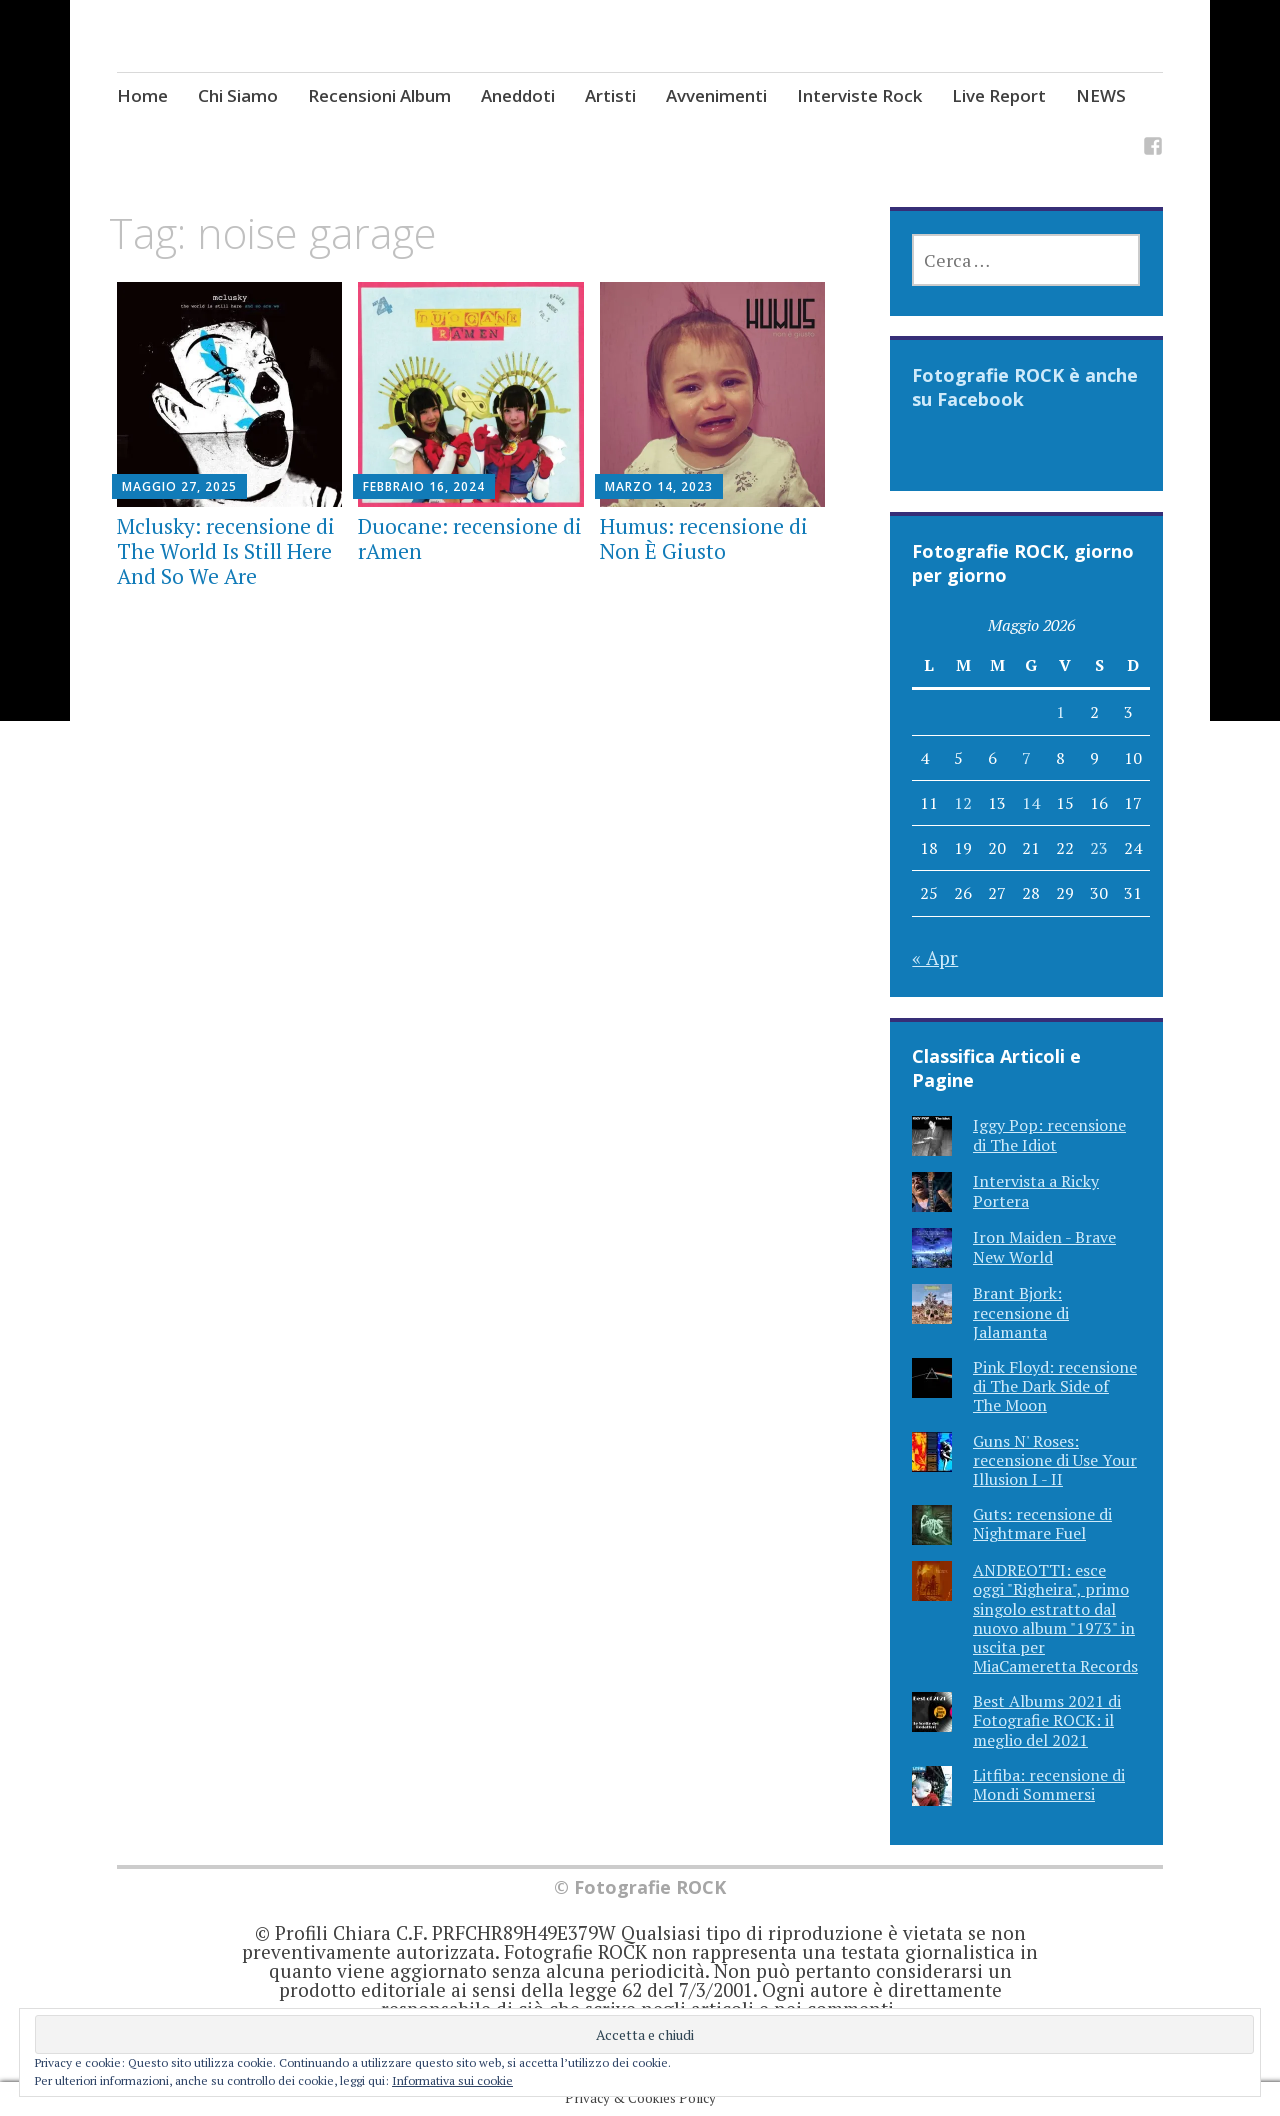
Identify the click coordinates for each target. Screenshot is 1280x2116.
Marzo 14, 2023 (659, 486)
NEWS (1101, 95)
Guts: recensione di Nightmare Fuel (1042, 1523)
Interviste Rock (859, 95)
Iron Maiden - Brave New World (1044, 1246)
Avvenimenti (716, 95)
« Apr (935, 957)
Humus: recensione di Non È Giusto (704, 538)
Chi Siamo (238, 95)
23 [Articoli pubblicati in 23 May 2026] (1099, 848)
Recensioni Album (379, 95)
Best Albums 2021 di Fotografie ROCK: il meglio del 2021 (1047, 1720)
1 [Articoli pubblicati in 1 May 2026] (1060, 712)
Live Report (999, 95)
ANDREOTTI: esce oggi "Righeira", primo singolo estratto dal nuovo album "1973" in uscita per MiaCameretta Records (1055, 1618)
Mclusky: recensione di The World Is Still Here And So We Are (226, 551)
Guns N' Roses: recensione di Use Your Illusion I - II (1055, 1460)
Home (142, 95)
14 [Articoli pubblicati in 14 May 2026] (1031, 803)
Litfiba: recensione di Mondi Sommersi (1049, 1784)
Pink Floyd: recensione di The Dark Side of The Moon (1055, 1386)
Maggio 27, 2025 (179, 486)
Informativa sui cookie (452, 2080)
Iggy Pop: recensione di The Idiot (1049, 1134)
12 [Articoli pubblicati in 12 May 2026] (963, 803)
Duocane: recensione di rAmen (470, 538)
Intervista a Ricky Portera (1036, 1190)
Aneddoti (518, 95)
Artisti (610, 95)
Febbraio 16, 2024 (424, 486)
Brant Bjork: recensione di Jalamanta (1021, 1312)
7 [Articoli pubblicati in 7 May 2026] (1026, 758)
